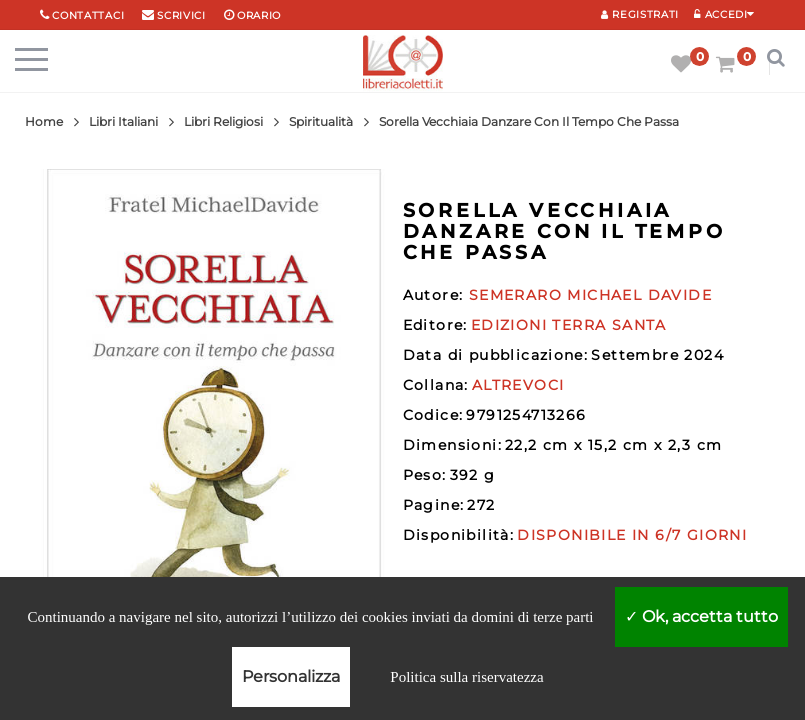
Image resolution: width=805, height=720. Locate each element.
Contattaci (88, 15)
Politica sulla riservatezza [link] (466, 677)
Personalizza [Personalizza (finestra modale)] (291, 676)
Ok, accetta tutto (701, 616)
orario (259, 15)
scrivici (181, 15)
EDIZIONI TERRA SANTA (569, 325)
